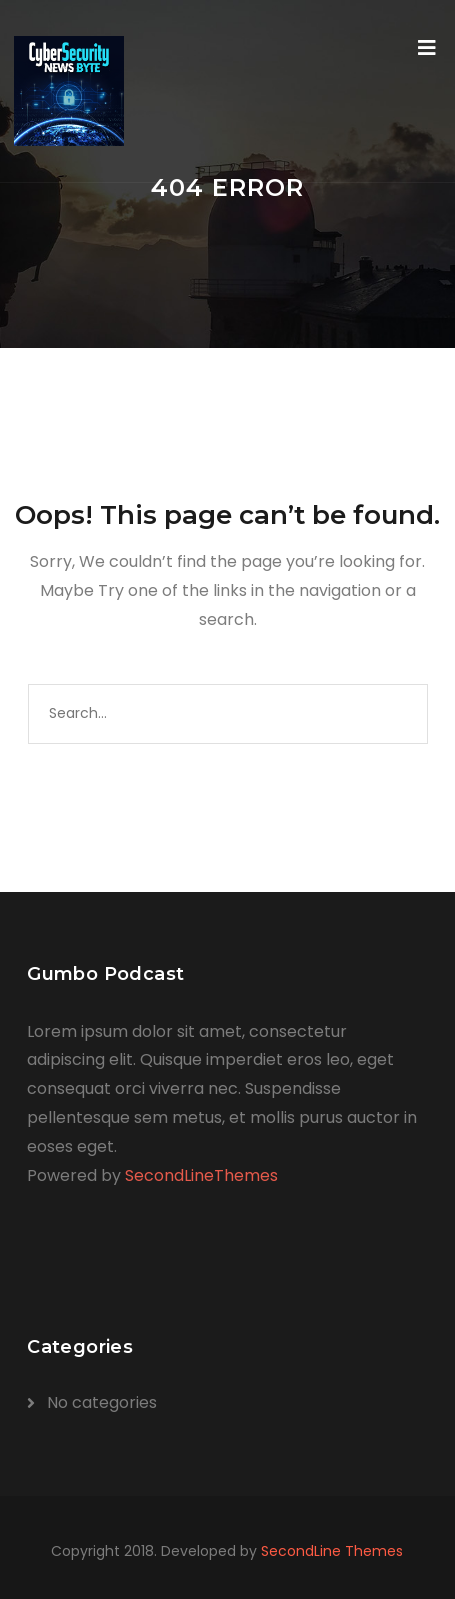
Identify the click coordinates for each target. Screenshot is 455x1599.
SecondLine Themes (332, 1551)
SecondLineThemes (201, 1175)
